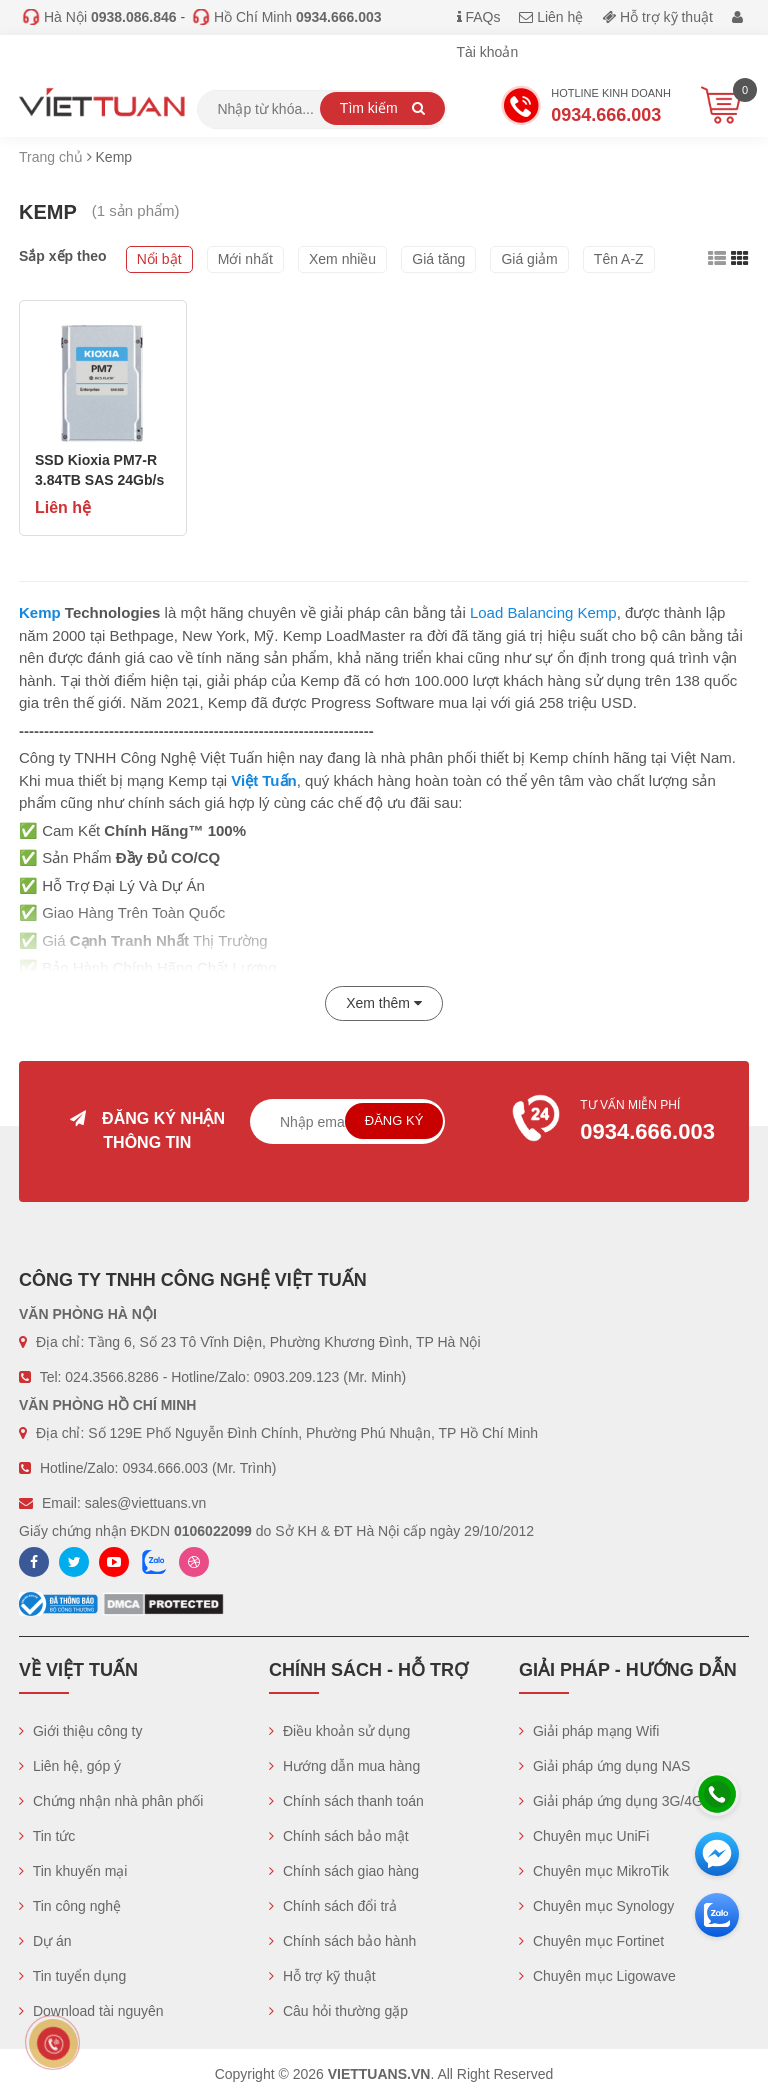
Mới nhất (245, 259)
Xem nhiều (342, 259)
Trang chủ (51, 157)
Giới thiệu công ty (81, 1731)
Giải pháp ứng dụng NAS (604, 1766)
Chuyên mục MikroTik (594, 1871)
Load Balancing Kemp (543, 612)
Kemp (40, 612)
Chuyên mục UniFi (584, 1836)
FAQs (479, 17)
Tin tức (47, 1836)
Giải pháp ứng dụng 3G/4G (611, 1801)
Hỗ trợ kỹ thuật (657, 17)
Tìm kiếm (382, 108)
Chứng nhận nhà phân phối (111, 1801)
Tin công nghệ (70, 1906)
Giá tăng (438, 259)
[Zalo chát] (717, 1915)
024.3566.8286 (111, 1377)
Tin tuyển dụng (72, 1976)
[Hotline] (717, 1794)
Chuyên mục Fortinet (591, 1941)
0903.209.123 (297, 1377)
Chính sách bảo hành (342, 1941)
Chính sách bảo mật (339, 1836)
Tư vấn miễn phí (620, 1123)
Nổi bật (159, 259)
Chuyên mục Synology (596, 1906)
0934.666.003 (165, 1468)
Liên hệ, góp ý (70, 1766)
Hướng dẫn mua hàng (344, 1766)
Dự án (45, 1941)
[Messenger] (717, 1854)
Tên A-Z (619, 259)
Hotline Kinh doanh (586, 108)
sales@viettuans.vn (146, 1503)
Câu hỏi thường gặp (338, 2011)
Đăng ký (394, 1120)
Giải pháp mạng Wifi (589, 1731)
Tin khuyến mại (73, 1871)
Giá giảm (529, 259)
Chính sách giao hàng (344, 1871)
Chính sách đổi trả (333, 1906)
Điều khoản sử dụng (339, 1731)
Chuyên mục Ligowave (597, 1976)
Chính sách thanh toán (346, 1801)
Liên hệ (551, 17)
